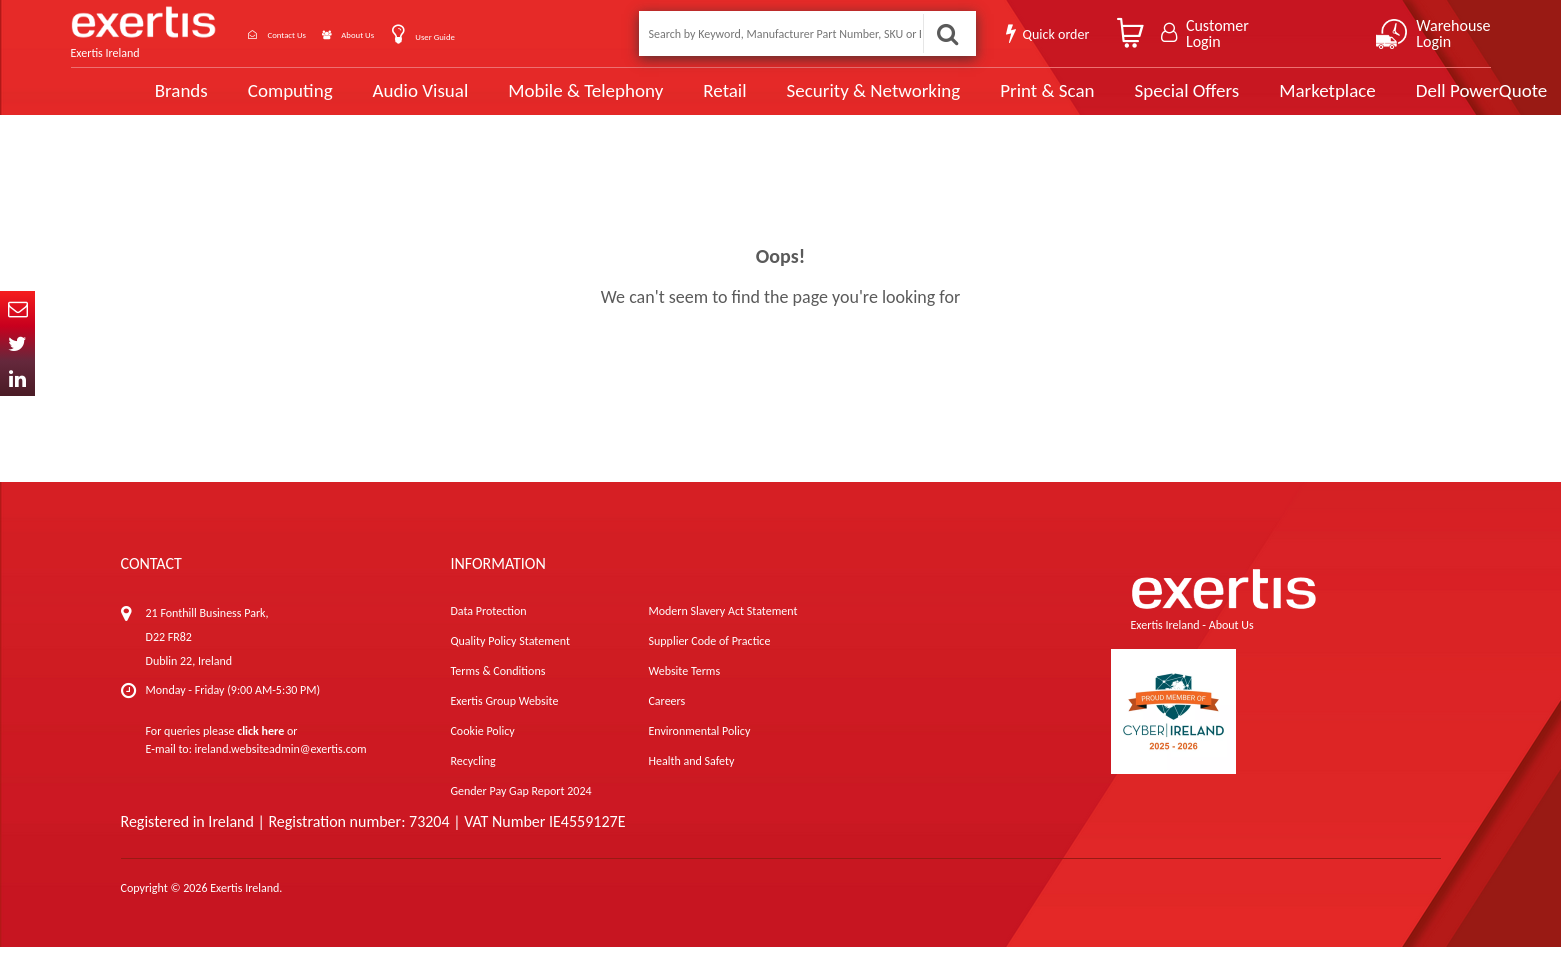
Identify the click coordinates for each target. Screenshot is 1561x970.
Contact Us (311, 33)
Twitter (17, 343)
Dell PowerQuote (1405, 102)
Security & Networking (804, 102)
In (17, 378)
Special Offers (1113, 102)
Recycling (472, 784)
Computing (226, 102)
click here (260, 754)
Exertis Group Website (504, 724)
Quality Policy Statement (509, 664)
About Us (412, 33)
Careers (666, 724)
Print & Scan (975, 102)
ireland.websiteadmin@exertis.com (281, 772)
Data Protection (488, 634)
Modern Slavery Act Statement (722, 634)
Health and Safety (691, 784)
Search (944, 33)
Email (17, 308)
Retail (656, 102)
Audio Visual (355, 102)
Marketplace (1253, 102)
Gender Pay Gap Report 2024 (520, 814)
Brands (117, 102)
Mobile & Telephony (518, 102)
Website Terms (684, 694)
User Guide (513, 35)
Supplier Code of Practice (709, 664)
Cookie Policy (482, 754)
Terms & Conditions (497, 694)
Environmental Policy (699, 754)
